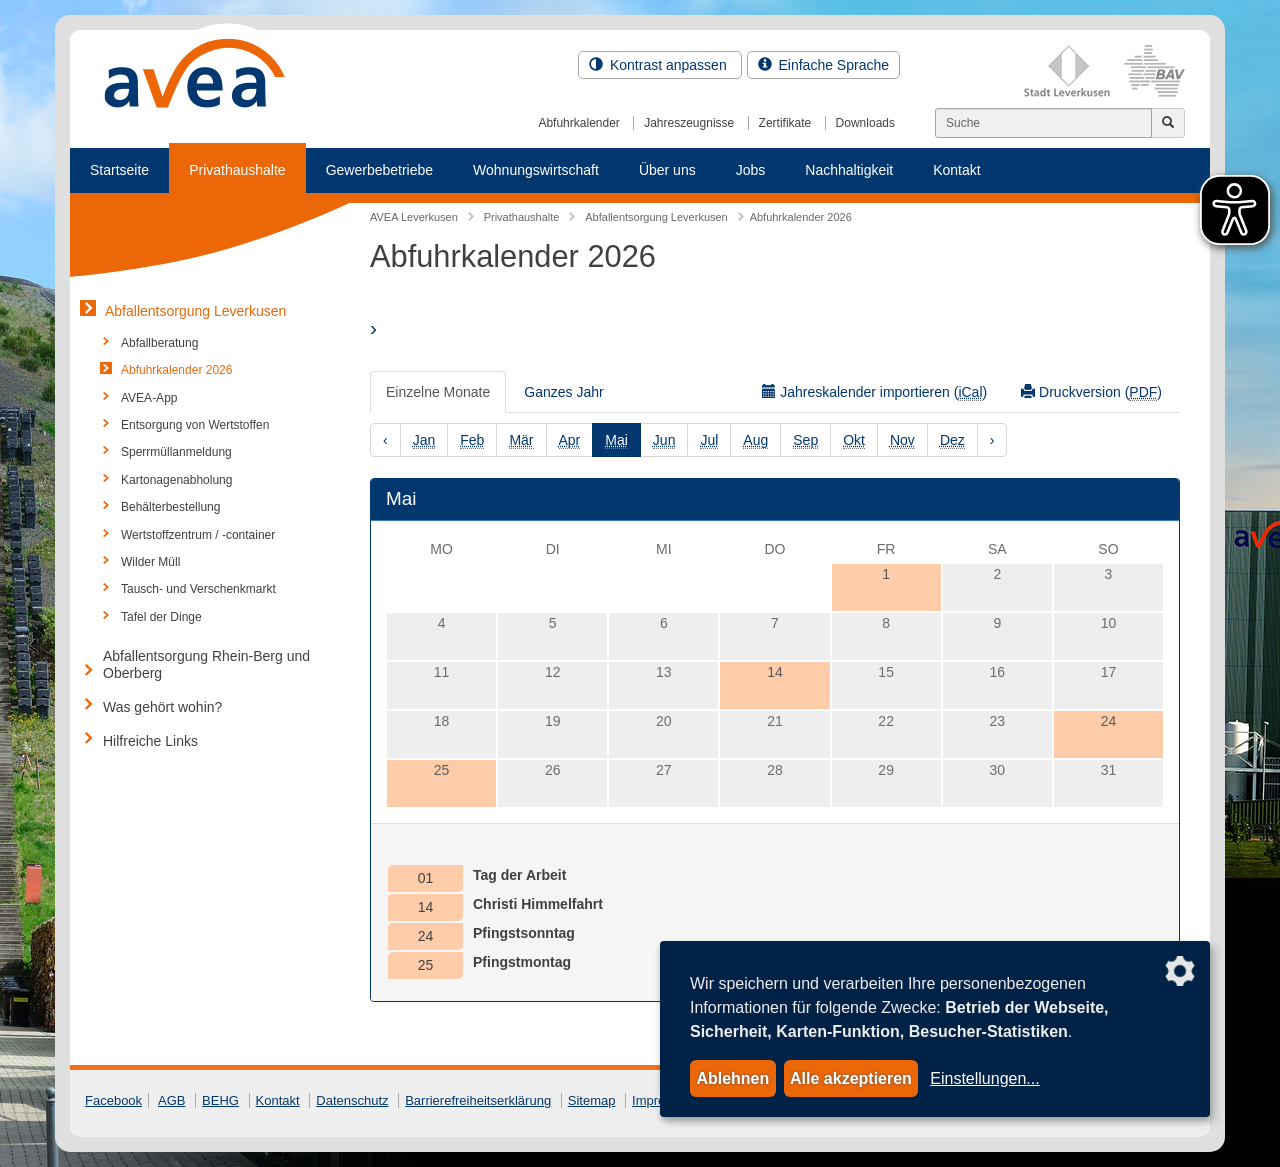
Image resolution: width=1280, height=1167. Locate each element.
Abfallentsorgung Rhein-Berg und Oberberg (206, 664)
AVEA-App (149, 398)
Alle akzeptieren (851, 1078)
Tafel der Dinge (161, 617)
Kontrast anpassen (660, 65)
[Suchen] (1043, 123)
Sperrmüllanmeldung (176, 452)
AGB (171, 1100)
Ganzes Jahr (563, 392)
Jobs (751, 170)
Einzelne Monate (438, 392)
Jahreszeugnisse (689, 123)
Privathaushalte (237, 170)
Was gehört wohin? (162, 707)
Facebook (113, 1100)
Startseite (119, 170)
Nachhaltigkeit (849, 170)
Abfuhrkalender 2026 (176, 370)
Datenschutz (352, 1100)
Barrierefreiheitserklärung (478, 1100)
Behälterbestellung (170, 507)
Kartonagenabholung (176, 480)
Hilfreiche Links (150, 741)
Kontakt (956, 170)
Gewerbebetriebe (379, 170)
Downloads (865, 123)
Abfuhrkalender (578, 123)
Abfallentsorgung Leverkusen (195, 311)
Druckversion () (1091, 392)
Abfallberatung (159, 343)
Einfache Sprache (823, 65)
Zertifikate (785, 123)
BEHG (220, 1100)
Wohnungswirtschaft (536, 170)
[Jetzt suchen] (1168, 123)
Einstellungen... (984, 1078)
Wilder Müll (150, 562)
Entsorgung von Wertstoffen (195, 425)
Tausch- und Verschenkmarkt (198, 589)
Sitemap (592, 1100)
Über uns (667, 170)
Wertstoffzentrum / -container (198, 535)
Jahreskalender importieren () (874, 392)
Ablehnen (732, 1078)
